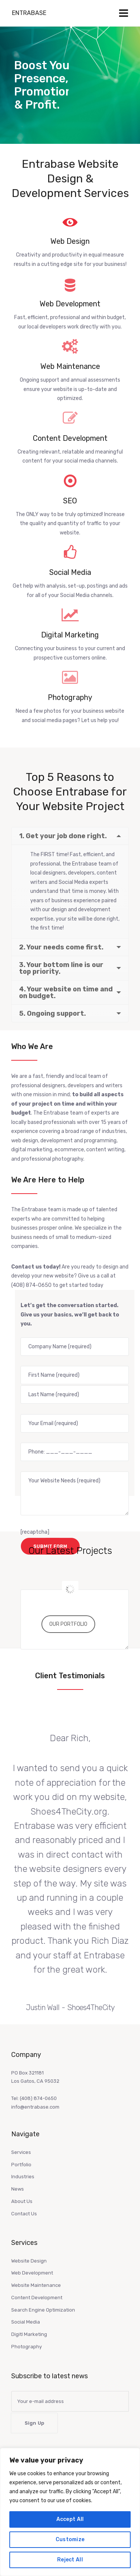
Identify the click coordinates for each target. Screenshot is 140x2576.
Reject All (70, 2560)
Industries (22, 2176)
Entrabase (29, 12)
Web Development (32, 2273)
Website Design (29, 2261)
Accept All (70, 2519)
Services (21, 2152)
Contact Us (24, 2213)
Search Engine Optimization (43, 2310)
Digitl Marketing (29, 2334)
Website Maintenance (36, 2285)
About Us (21, 2201)
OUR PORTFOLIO (68, 1624)
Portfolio (21, 2164)
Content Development (36, 2297)
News (17, 2189)
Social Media (25, 2322)
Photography (26, 2346)
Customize (70, 2539)
